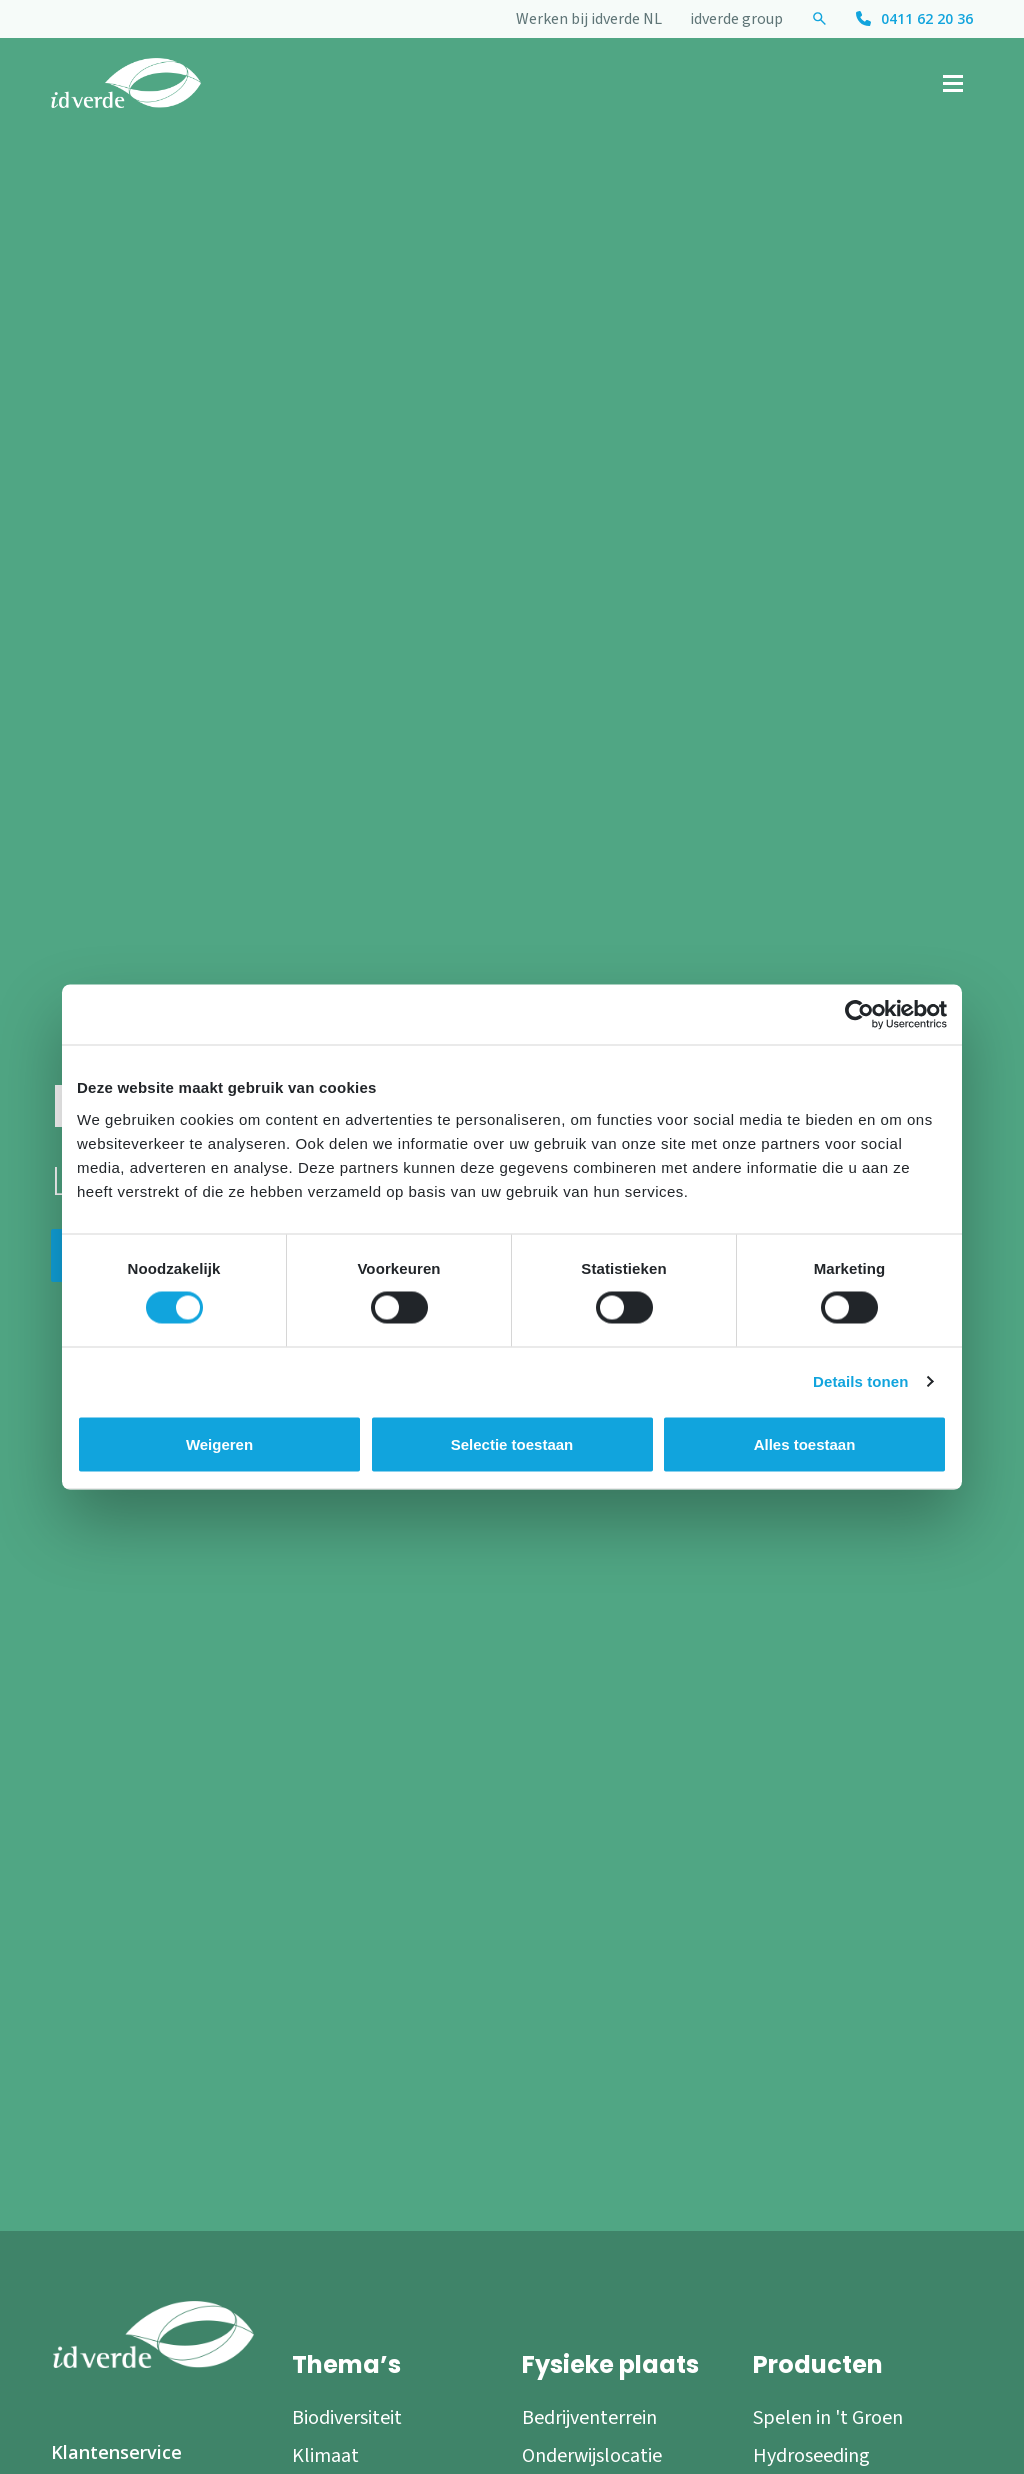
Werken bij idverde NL (589, 19)
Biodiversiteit (347, 2418)
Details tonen (860, 1381)
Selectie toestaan (512, 1444)
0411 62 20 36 (927, 18)
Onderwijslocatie (592, 2456)
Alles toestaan (805, 1444)
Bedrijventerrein (589, 2418)
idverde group (736, 19)
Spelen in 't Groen (828, 2418)
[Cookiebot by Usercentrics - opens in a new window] (859, 1015)
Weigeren (219, 1444)
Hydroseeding (811, 2456)
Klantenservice (116, 2452)
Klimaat (325, 2456)
